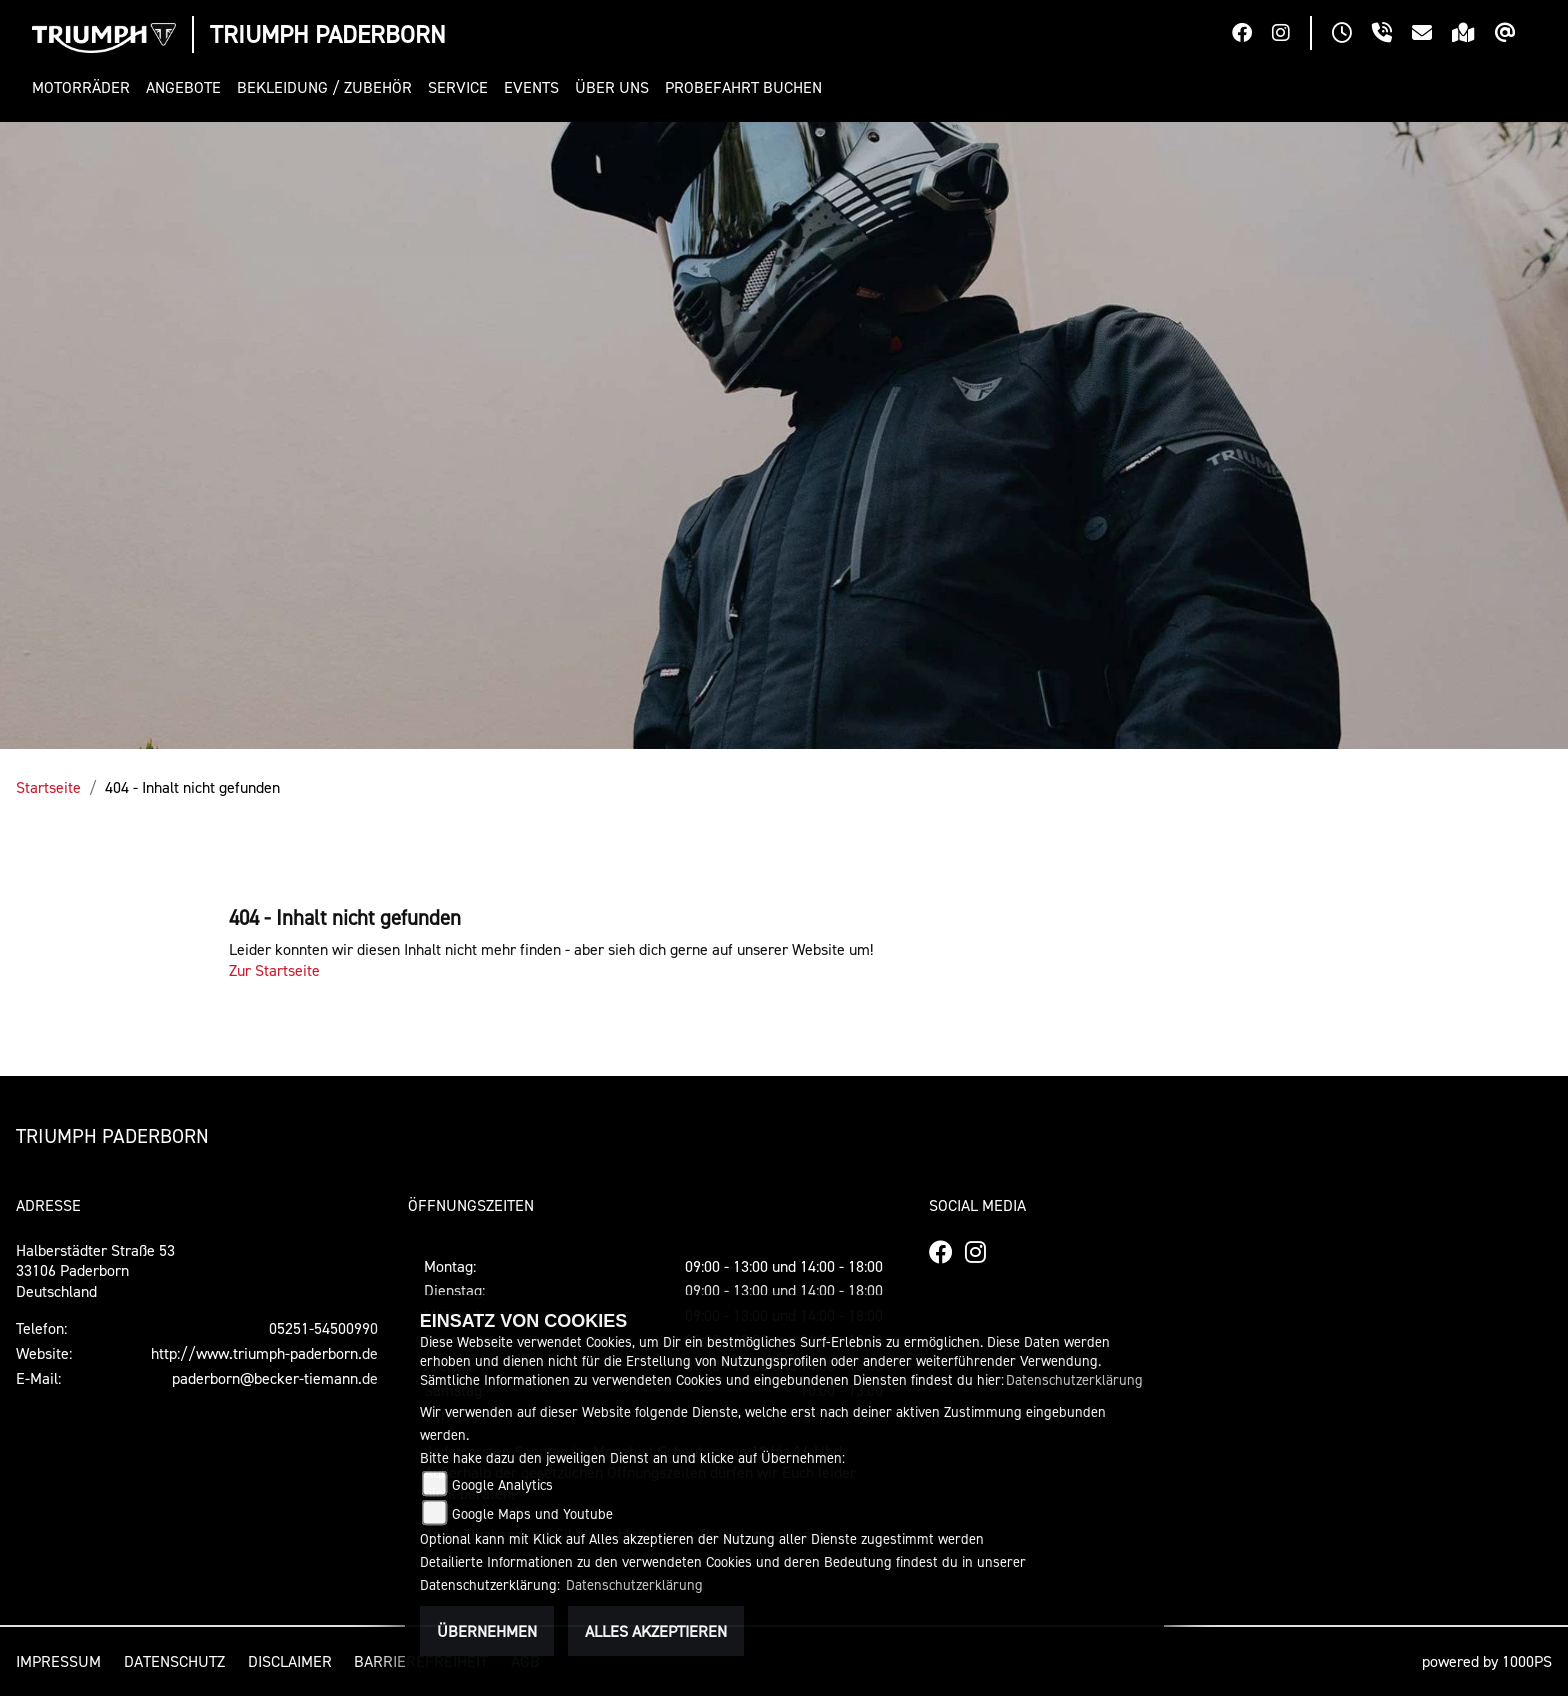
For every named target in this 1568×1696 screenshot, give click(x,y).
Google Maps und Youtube (532, 1513)
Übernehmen (487, 1631)
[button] (85, 87)
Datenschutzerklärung (1074, 1379)
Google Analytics (502, 1484)
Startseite (48, 787)
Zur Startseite (274, 970)
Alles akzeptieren (656, 1631)
